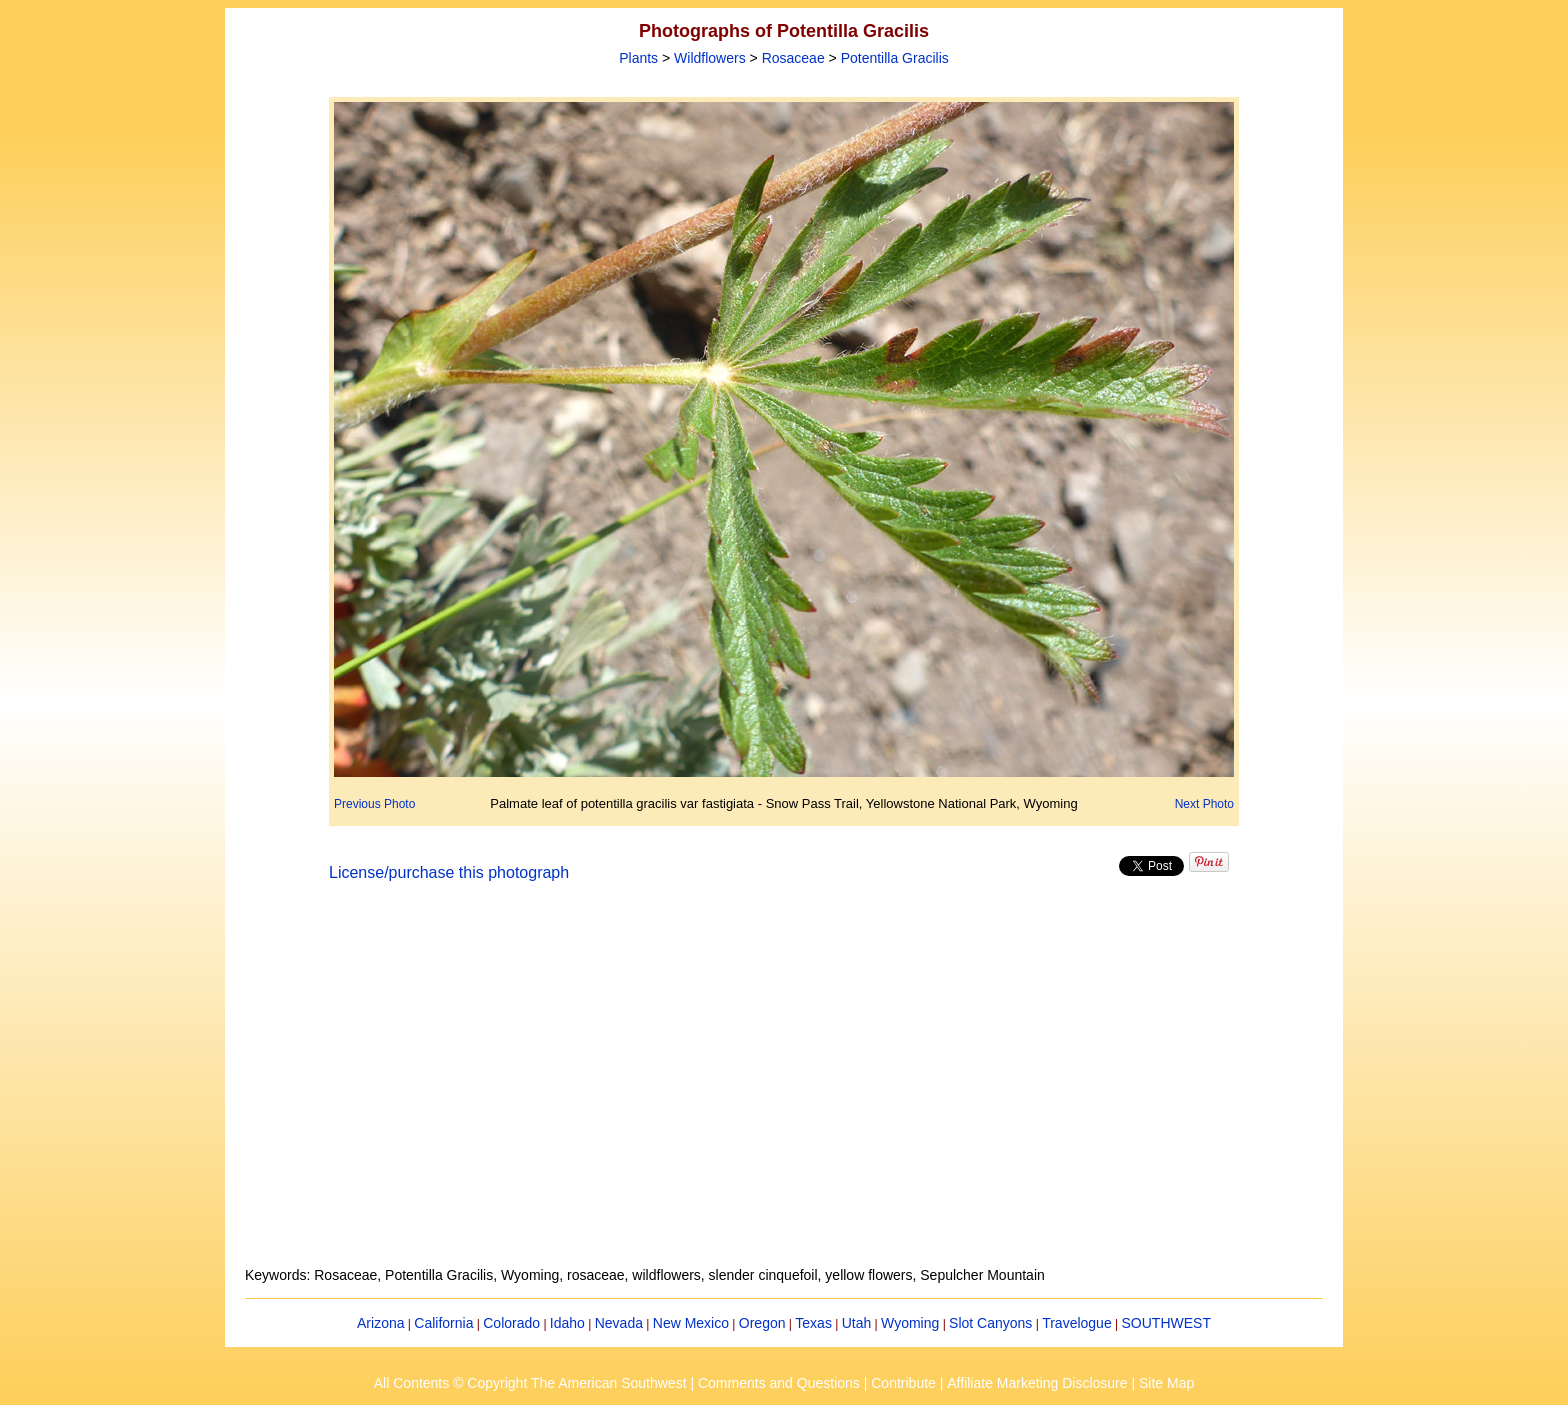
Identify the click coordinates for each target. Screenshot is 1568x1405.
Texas (813, 1323)
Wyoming (910, 1323)
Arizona (380, 1323)
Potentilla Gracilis (895, 58)
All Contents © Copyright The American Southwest (530, 1383)
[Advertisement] (784, 1086)
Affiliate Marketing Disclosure (1037, 1383)
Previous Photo (374, 804)
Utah (857, 1323)
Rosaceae (793, 58)
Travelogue (1077, 1323)
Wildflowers (710, 58)
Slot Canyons (990, 1323)
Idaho (567, 1323)
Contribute (903, 1383)
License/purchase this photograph (449, 872)
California (443, 1323)
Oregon (762, 1323)
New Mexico (691, 1323)
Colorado (511, 1323)
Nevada (619, 1323)
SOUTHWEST (1166, 1323)
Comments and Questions (779, 1383)
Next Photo (1204, 804)
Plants (638, 58)
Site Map (1166, 1383)
